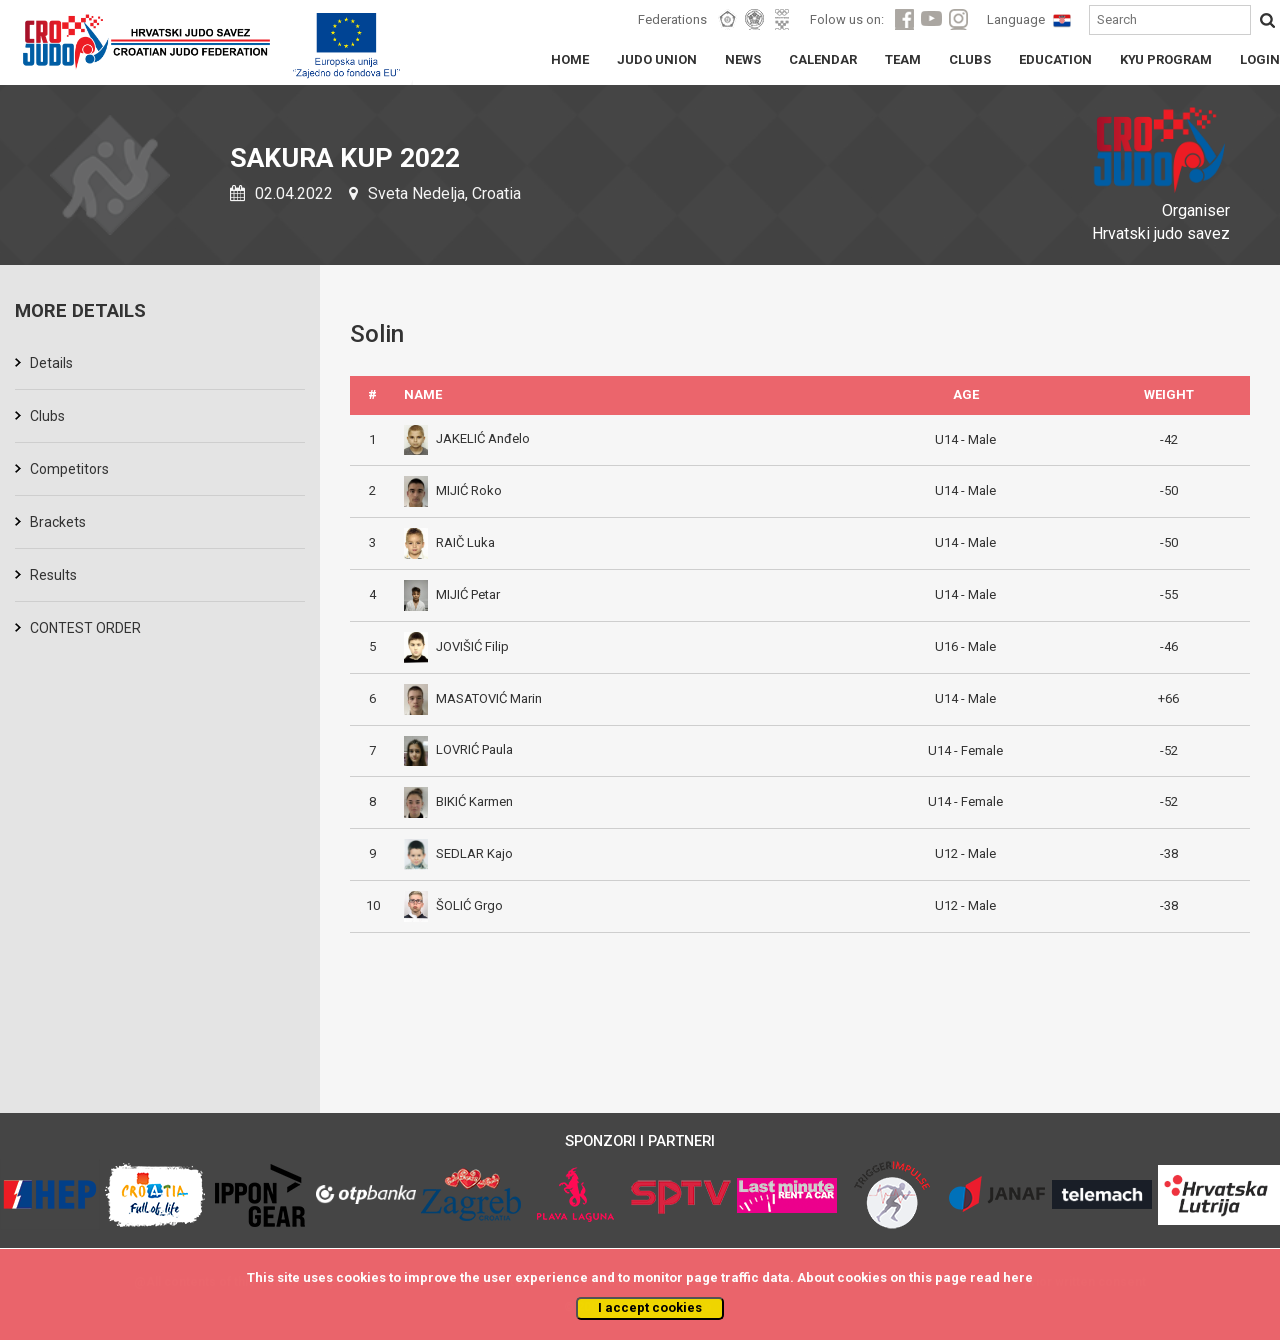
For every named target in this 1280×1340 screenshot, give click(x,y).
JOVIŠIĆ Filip (456, 646)
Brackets (58, 522)
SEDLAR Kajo (458, 853)
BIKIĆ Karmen (458, 801)
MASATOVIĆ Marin (473, 698)
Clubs (47, 416)
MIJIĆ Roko (453, 490)
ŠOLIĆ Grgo (453, 905)
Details (51, 363)
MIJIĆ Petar (452, 594)
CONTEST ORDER (85, 628)
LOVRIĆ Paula (458, 749)
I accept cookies (650, 1307)
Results (53, 575)
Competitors (69, 469)
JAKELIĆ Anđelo (467, 438)
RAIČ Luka (449, 542)
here (1018, 1277)
